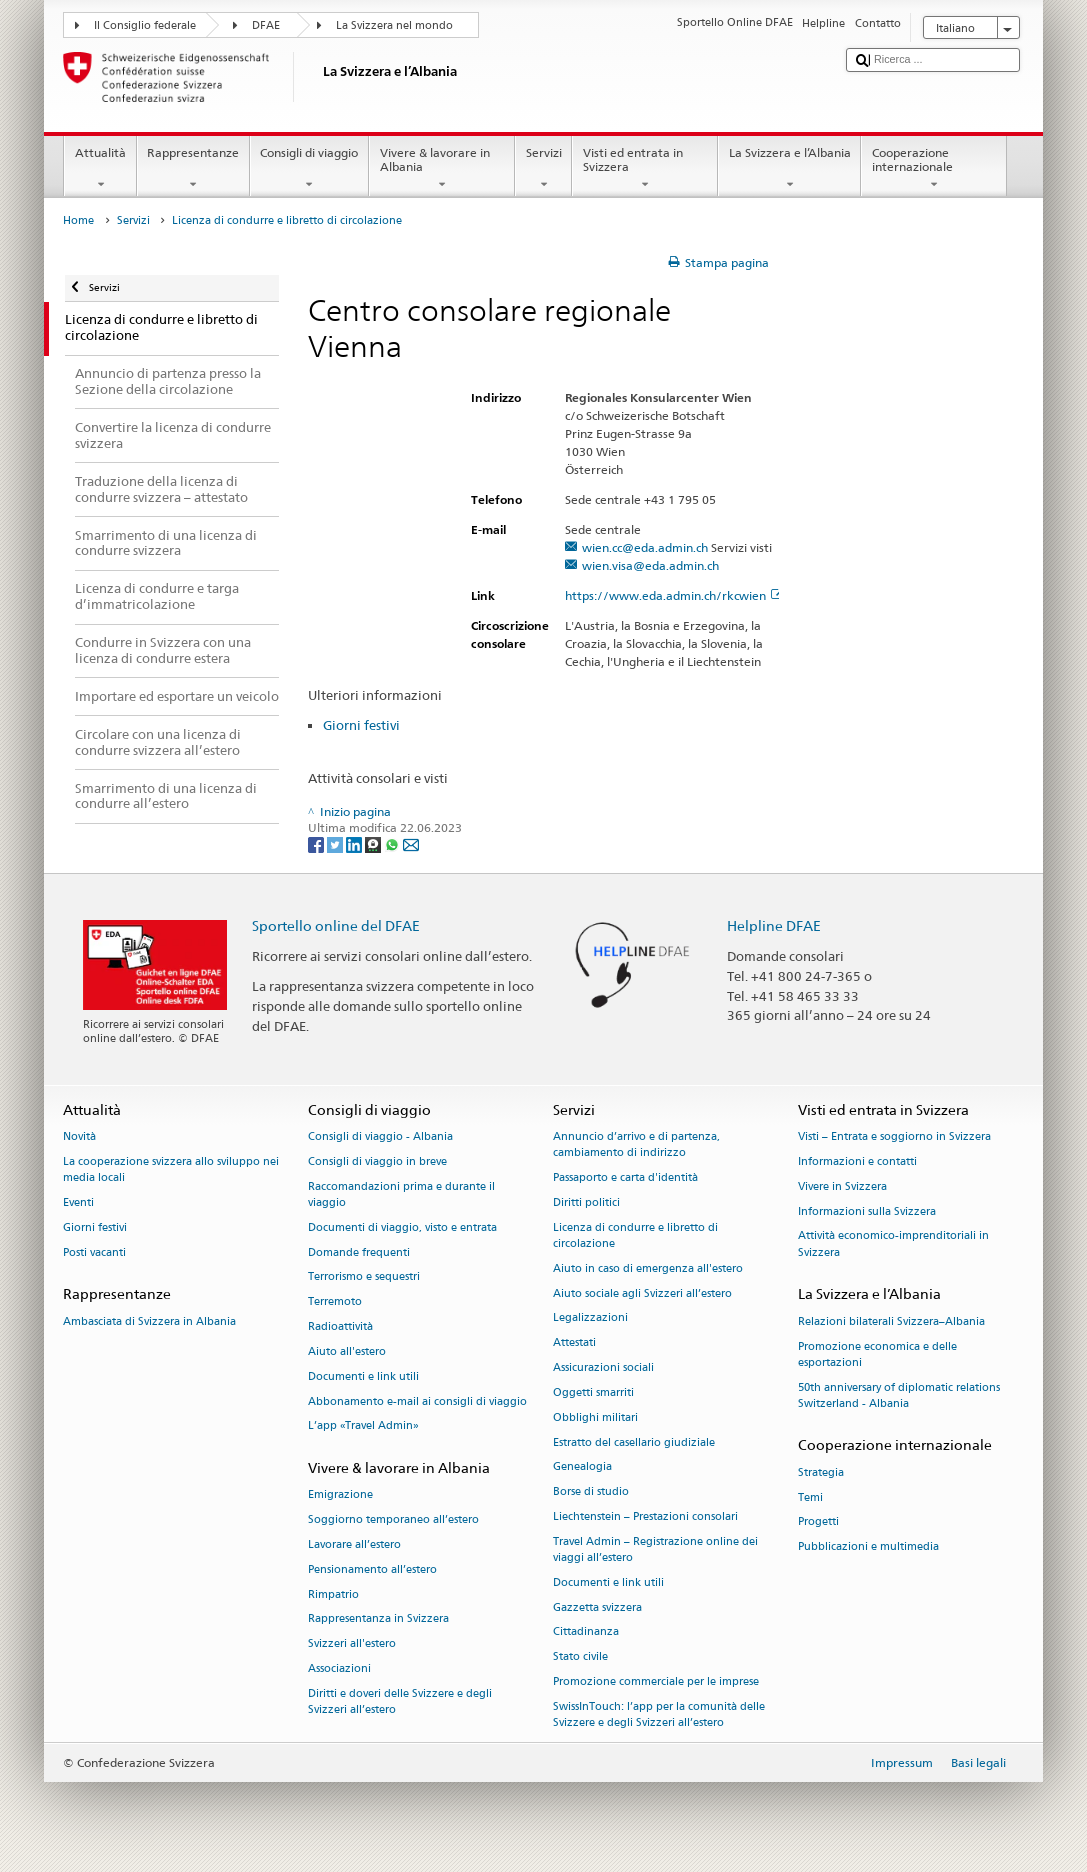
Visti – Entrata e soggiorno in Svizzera (894, 1137)
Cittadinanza (586, 1632)
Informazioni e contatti (857, 1161)
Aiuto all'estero (347, 1351)
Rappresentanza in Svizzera (378, 1619)
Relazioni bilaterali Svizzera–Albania (891, 1321)
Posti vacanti (94, 1252)
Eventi (78, 1202)
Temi (810, 1497)
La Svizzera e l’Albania (789, 169)
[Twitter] (336, 843)
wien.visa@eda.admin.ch (650, 565)
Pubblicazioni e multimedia (868, 1547)
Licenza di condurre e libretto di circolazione (635, 1235)
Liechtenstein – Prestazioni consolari (645, 1516)
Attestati (574, 1343)
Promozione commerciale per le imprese (656, 1681)
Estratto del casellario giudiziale (634, 1442)
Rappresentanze (193, 169)
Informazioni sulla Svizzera (867, 1211)
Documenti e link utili (363, 1376)
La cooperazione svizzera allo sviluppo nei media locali (171, 1169)
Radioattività (340, 1327)
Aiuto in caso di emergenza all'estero (648, 1268)
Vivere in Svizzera (842, 1186)
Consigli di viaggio (309, 169)
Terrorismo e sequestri (364, 1277)
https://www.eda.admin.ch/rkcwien (674, 595)
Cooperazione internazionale (934, 169)
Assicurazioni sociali (603, 1368)
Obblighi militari (595, 1417)
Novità (79, 1137)
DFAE (266, 25)
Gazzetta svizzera (597, 1607)
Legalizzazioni (590, 1318)
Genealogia (582, 1467)
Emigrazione (340, 1495)
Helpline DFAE (774, 925)
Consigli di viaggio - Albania (380, 1137)
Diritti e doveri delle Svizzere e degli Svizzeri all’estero (400, 1701)
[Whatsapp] (393, 843)
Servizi (543, 169)
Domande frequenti (359, 1252)
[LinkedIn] (355, 843)
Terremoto (335, 1302)
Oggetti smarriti (593, 1392)
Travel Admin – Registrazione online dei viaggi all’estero (655, 1549)
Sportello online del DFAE (336, 925)
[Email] (411, 843)
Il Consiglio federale (145, 25)
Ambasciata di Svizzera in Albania (149, 1321)
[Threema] (374, 843)
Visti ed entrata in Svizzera (645, 169)
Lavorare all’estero (354, 1544)
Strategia (821, 1472)
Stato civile (580, 1657)
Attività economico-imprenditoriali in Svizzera (893, 1244)
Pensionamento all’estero (372, 1569)
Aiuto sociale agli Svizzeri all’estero (642, 1293)
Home (78, 220)
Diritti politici (586, 1202)
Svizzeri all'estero (352, 1644)
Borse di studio (591, 1492)
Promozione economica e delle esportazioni (877, 1354)
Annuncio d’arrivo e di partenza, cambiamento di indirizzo (636, 1145)
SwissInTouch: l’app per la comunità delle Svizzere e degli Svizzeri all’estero (659, 1714)
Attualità (100, 169)
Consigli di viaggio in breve (377, 1161)
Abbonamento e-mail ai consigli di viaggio (417, 1401)
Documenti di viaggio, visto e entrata (402, 1227)
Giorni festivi (361, 725)
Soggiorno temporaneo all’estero (393, 1520)
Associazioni (339, 1668)
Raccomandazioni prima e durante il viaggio (401, 1194)
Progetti (818, 1522)
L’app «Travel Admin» (363, 1426)
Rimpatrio (333, 1594)
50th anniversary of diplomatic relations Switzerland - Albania (899, 1395)
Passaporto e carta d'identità (625, 1178)
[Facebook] (317, 843)
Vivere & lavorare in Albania (442, 169)
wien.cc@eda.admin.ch (645, 547)
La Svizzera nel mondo (394, 25)
